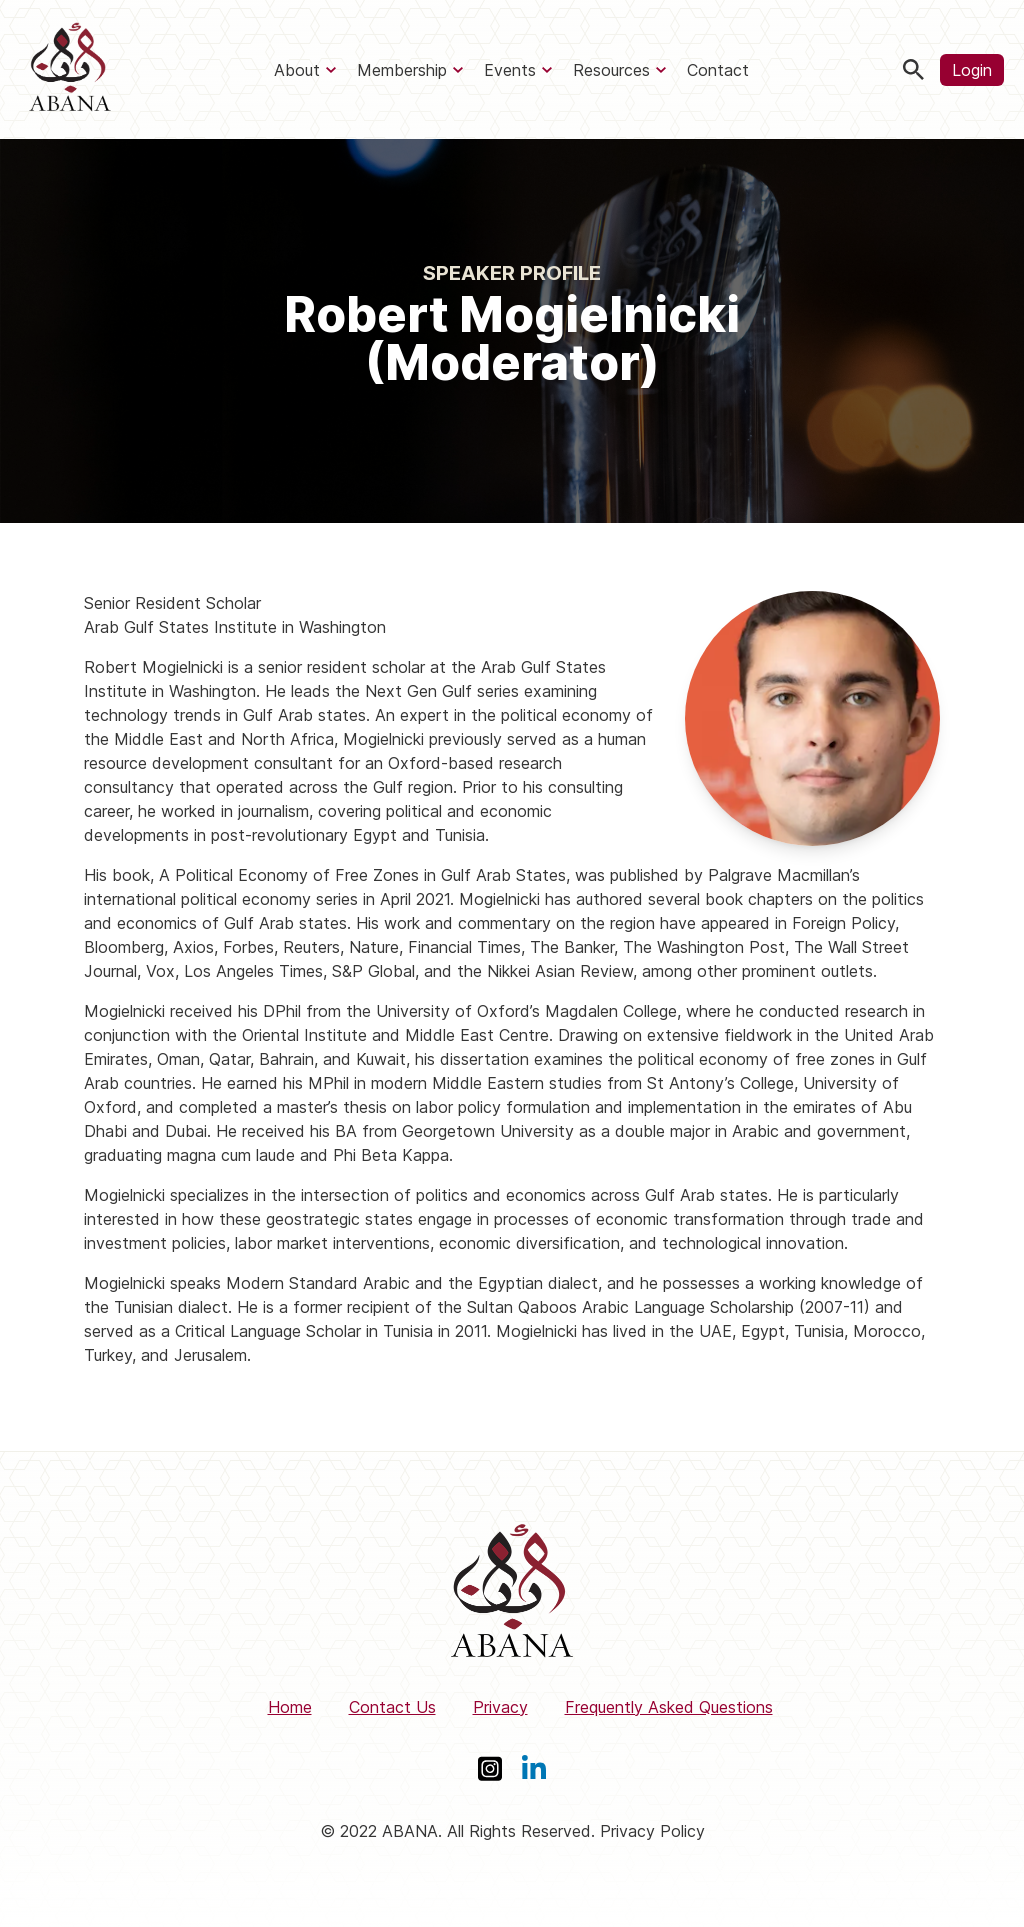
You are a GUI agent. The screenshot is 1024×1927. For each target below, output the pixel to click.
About (297, 70)
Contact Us (392, 1707)
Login (972, 70)
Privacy (500, 1707)
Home (290, 1707)
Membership (402, 70)
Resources (611, 70)
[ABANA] (70, 69)
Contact (718, 70)
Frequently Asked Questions (669, 1707)
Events (510, 70)
